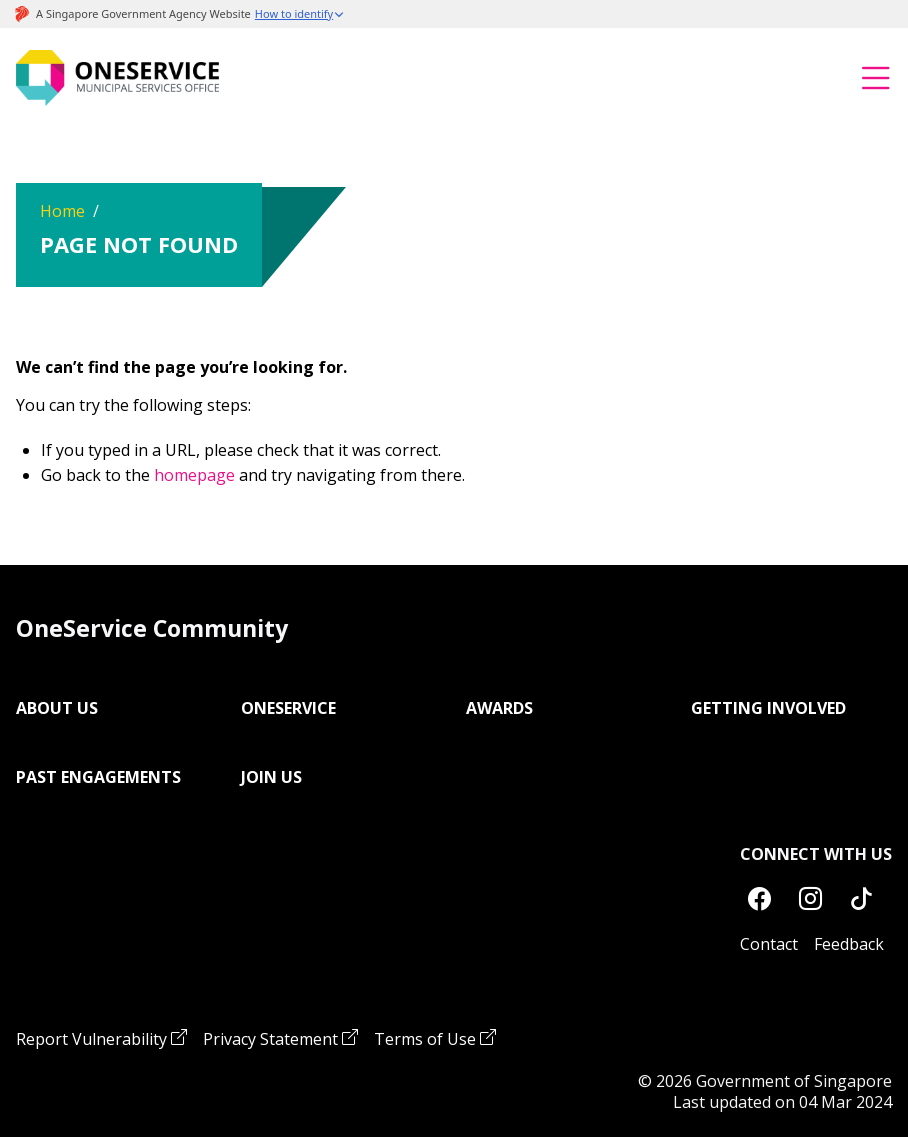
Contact (769, 944)
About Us (57, 708)
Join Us (271, 777)
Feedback (849, 944)
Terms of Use (425, 1039)
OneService (288, 708)
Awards (499, 708)
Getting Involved (768, 708)
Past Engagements (98, 777)
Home (62, 211)
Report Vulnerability (91, 1039)
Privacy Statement (270, 1039)
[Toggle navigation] (876, 78)
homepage (194, 475)
